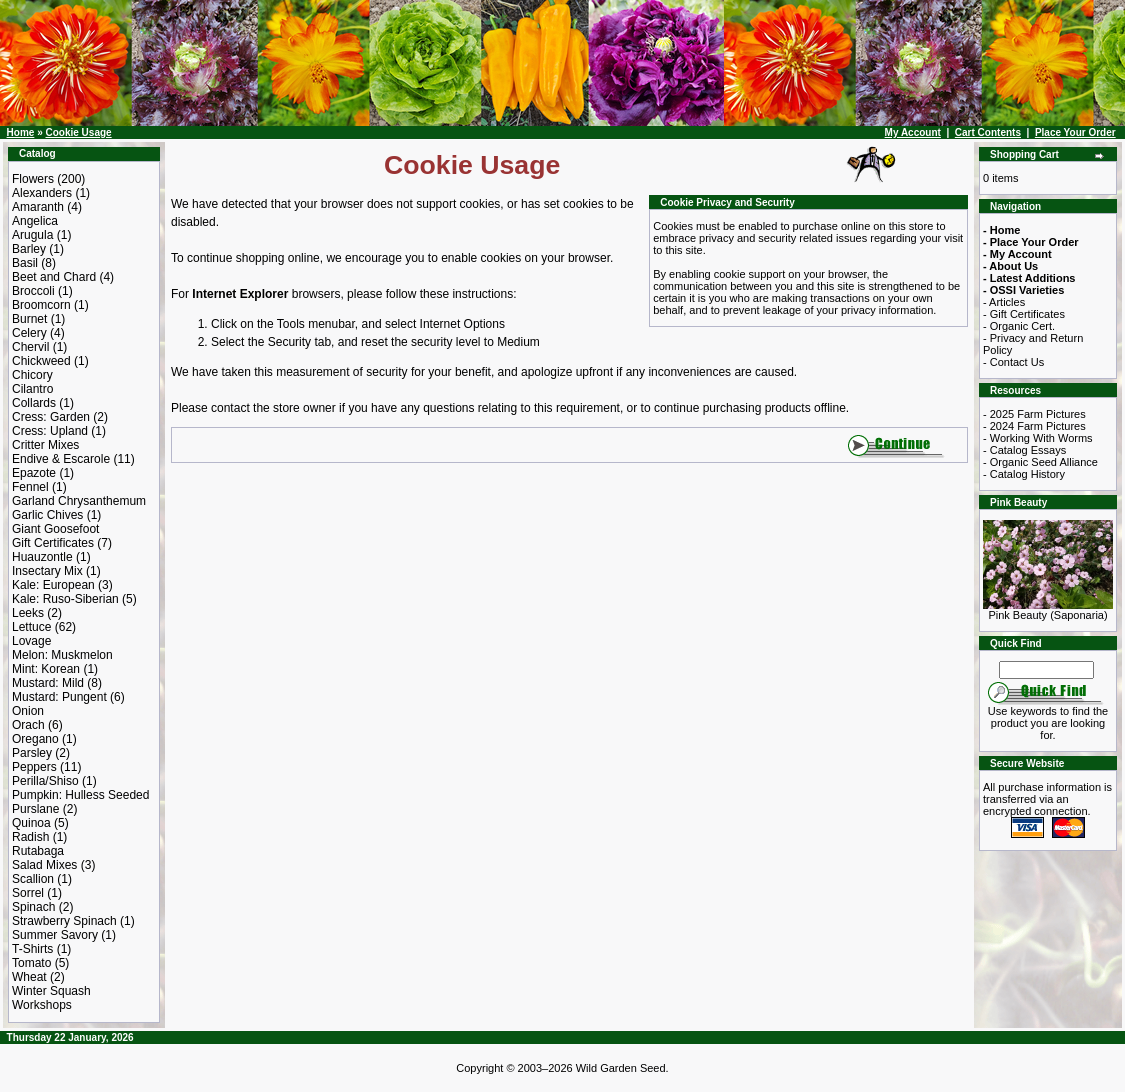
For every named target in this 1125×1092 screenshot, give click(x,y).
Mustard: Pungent (59, 697)
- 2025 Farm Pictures (1034, 414)
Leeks (28, 613)
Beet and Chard (54, 277)
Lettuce (31, 627)
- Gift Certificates (1024, 314)
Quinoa (31, 823)
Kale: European (53, 585)
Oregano (35, 739)
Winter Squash (51, 991)
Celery (29, 333)
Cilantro (32, 389)
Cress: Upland (50, 431)
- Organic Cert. (1019, 326)
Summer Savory (55, 935)
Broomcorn (41, 305)
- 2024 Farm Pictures (1034, 426)
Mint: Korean (46, 669)
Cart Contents (988, 132)
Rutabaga (38, 851)
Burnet (29, 319)
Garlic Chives (47, 515)
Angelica (35, 221)
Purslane (35, 809)
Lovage (31, 641)
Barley (29, 249)
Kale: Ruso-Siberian (65, 599)
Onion (28, 711)
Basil (25, 263)
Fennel (30, 487)
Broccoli (33, 291)
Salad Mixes (44, 865)
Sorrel (28, 893)
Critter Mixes (45, 445)
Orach (28, 725)
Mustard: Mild (48, 683)
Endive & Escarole (61, 459)
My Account (913, 132)
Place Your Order (1075, 132)
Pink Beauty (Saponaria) (1048, 610)
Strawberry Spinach (64, 921)
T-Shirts (32, 949)
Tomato (31, 963)
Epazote (34, 473)
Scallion (33, 879)
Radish (30, 837)
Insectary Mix (47, 571)
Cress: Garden (51, 417)
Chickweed (41, 361)
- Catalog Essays (1024, 450)
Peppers (34, 767)
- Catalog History (1024, 474)
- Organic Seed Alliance (1040, 462)
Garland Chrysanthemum (79, 501)
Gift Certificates (53, 543)
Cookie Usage (78, 132)
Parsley (32, 753)
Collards (34, 403)
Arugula (32, 235)
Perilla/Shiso (45, 781)
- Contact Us (1013, 362)
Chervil (30, 347)
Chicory (32, 375)
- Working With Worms (1038, 438)
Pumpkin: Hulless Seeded (80, 795)
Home (21, 132)
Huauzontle (42, 557)
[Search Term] (1046, 670)
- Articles (1004, 302)
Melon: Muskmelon (62, 655)
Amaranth (38, 207)
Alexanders (42, 193)
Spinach (33, 907)
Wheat (29, 977)
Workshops (42, 1005)
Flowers (33, 179)
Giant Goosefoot (55, 529)
